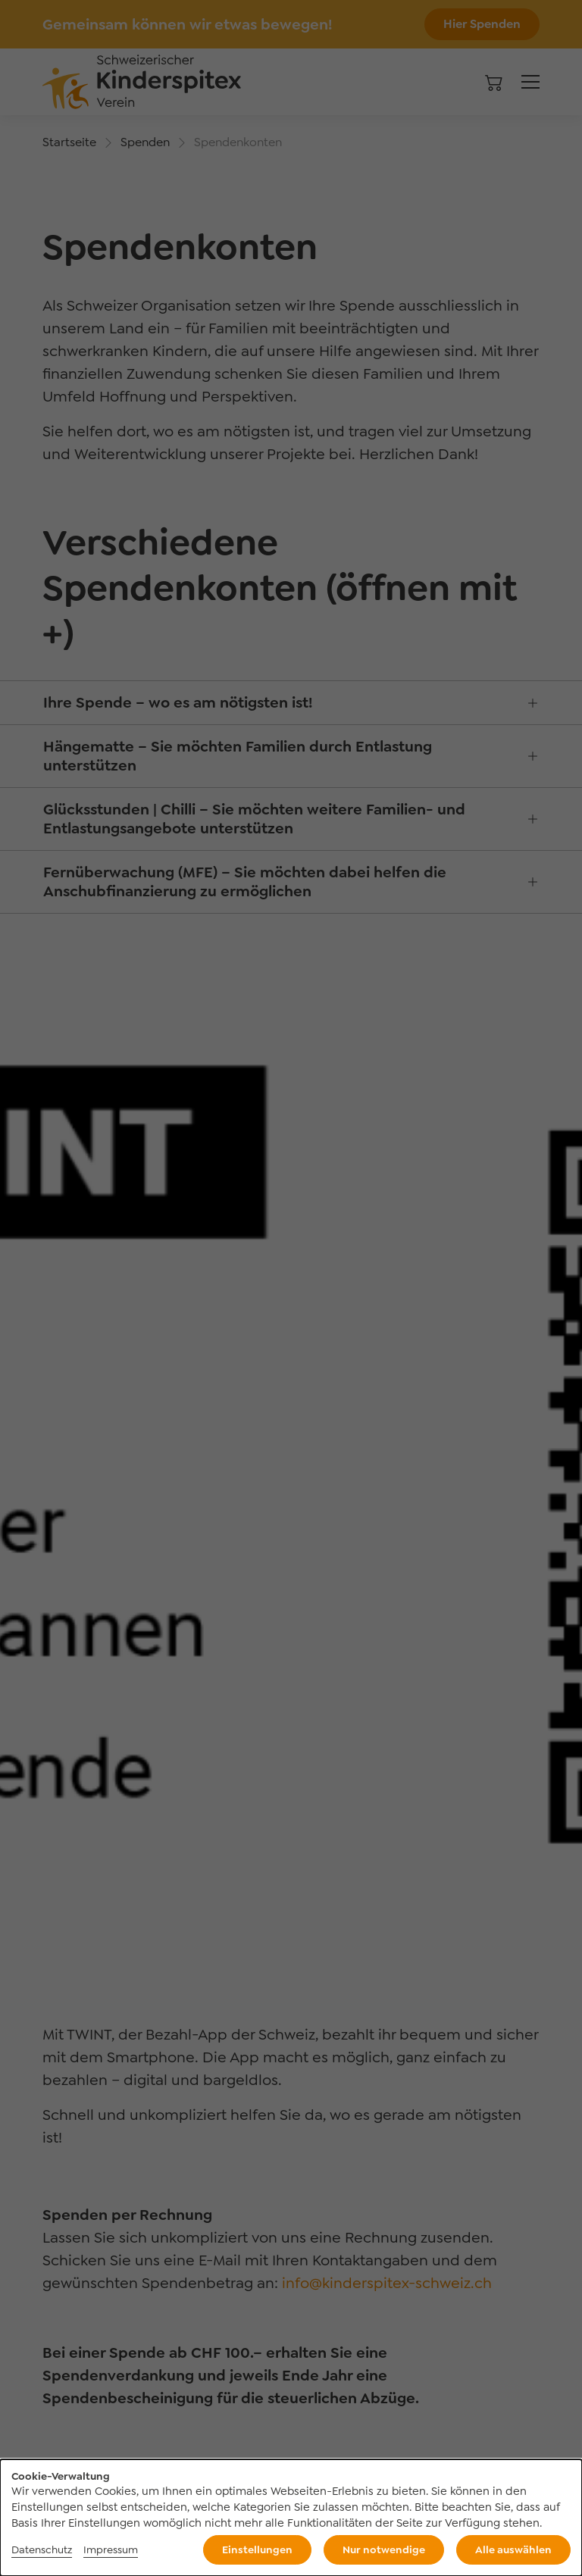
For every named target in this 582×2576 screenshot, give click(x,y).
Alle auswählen (513, 2549)
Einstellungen (257, 2549)
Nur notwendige (384, 2549)
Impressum (110, 2549)
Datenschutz (41, 2549)
